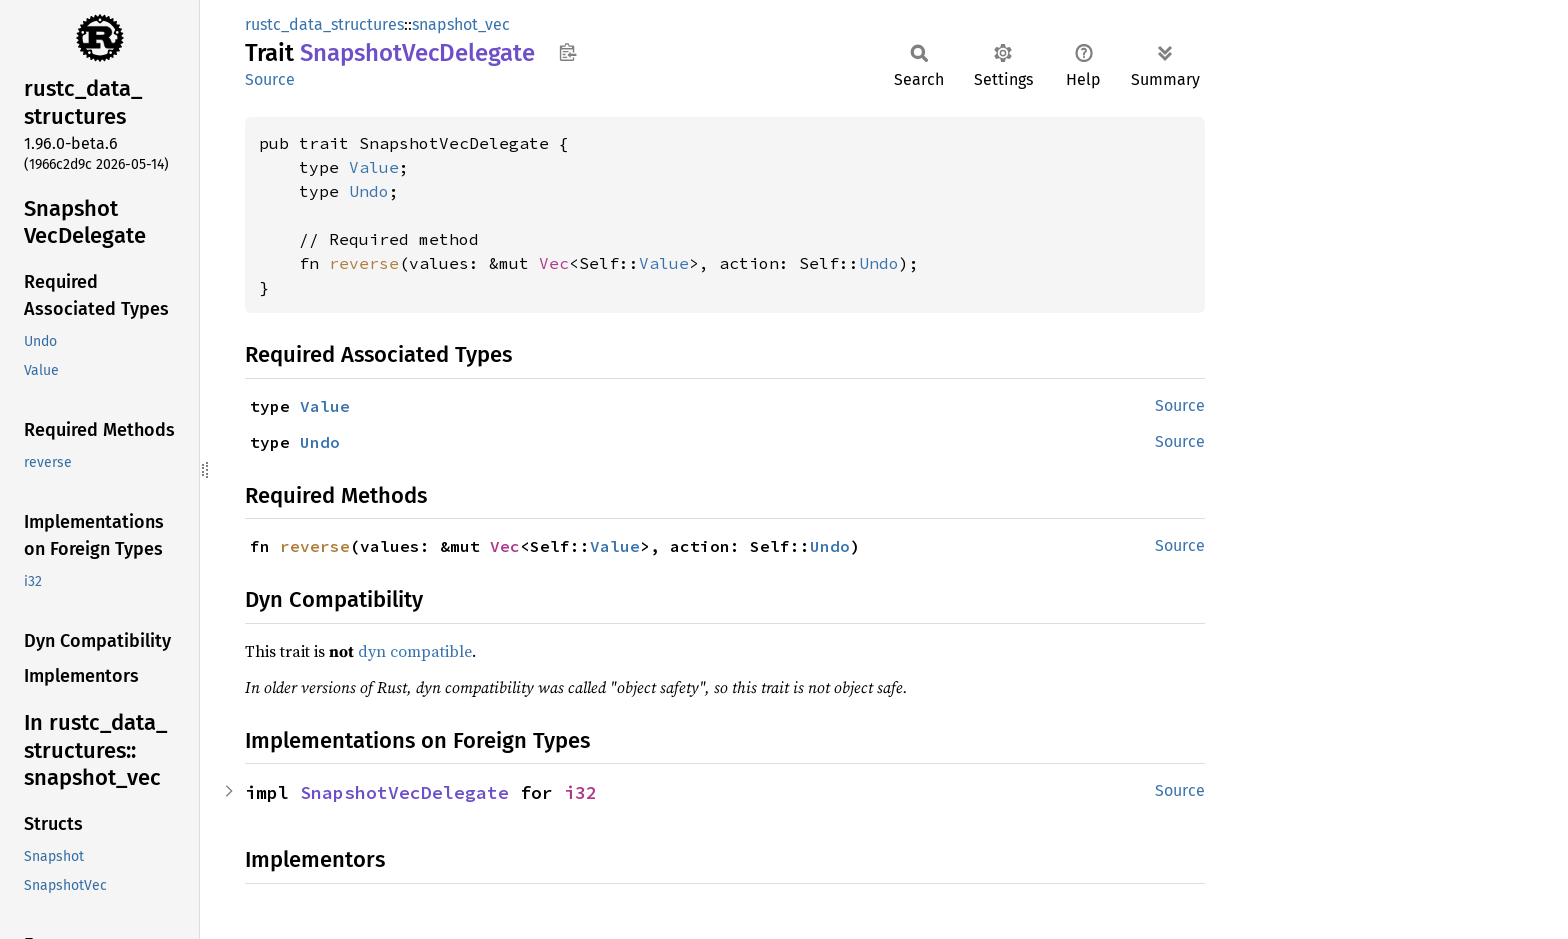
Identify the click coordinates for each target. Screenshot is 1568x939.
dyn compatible (415, 651)
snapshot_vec (461, 24)
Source (270, 79)
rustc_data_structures (324, 24)
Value (374, 167)
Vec (554, 263)
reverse (364, 263)
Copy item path (567, 52)
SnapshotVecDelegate (404, 792)
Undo (369, 191)
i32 (580, 792)
